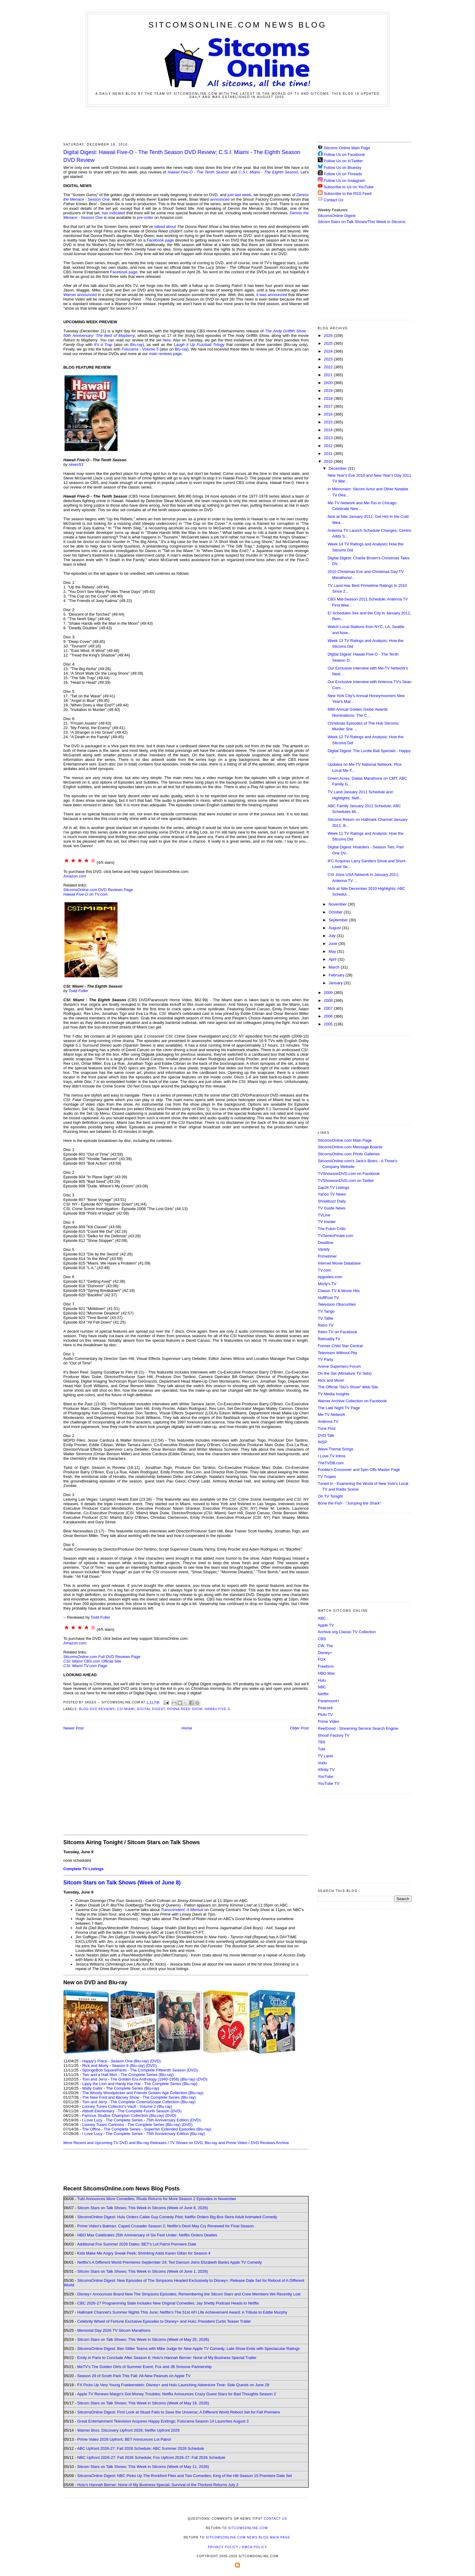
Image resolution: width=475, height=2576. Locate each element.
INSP (322, 1442)
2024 (329, 351)
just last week (239, 194)
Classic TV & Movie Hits (339, 1290)
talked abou (164, 226)
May (333, 951)
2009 (329, 992)
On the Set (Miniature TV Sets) (345, 1373)
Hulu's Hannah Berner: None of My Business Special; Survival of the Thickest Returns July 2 (157, 2484)
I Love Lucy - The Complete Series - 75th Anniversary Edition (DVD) (141, 2120)
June (333, 943)
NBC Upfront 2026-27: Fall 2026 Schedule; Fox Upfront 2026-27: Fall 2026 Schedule (151, 2457)
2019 (329, 390)
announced (219, 199)
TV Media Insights (333, 1394)
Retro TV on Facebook (337, 1332)
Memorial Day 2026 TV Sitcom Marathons (113, 2330)
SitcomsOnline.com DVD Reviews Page (98, 889)
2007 (329, 1008)
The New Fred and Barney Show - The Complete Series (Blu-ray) (139, 2097)
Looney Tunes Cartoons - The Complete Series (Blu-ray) (131, 2124)
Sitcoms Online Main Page (344, 148)
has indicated (113, 213)
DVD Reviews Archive (270, 2142)
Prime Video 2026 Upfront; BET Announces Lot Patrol (124, 2439)
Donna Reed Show (184, 1709)
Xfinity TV (326, 1769)
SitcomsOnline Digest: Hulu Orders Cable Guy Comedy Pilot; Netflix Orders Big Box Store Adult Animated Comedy (177, 2217)
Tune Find (326, 1428)
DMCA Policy (254, 2547)
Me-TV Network (331, 1414)
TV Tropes (327, 1476)
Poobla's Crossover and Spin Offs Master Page (359, 1469)
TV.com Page (85, 1665)
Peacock (325, 1708)
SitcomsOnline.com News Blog (237, 24)
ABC (322, 1618)
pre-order (145, 217)
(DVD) (155, 2061)
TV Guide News (331, 1208)
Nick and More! (331, 1380)
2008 (329, 1000)
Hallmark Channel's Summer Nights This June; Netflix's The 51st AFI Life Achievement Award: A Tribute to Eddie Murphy (182, 2312)
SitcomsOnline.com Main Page (345, 1140)
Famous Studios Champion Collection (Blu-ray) (123, 2115)
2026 (329, 335)
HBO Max (326, 1673)
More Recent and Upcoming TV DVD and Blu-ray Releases (115, 2142)
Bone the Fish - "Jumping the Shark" (349, 1503)
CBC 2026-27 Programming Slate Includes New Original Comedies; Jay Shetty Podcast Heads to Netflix (168, 2303)
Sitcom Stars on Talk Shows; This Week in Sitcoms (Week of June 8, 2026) (142, 2208)
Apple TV (326, 1625)
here (167, 340)
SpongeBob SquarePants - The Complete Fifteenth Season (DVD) (140, 2070)
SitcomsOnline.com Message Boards (350, 1147)
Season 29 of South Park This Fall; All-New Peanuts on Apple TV (134, 2376)
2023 (329, 359)
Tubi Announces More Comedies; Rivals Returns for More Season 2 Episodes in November (156, 2198)
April (333, 959)
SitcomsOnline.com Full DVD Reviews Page (101, 1656)
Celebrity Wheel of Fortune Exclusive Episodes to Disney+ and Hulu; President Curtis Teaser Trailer (164, 2321)
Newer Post (73, 1728)
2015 (329, 422)
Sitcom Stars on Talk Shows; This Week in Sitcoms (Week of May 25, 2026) (143, 2339)
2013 (329, 438)
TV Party (325, 1359)
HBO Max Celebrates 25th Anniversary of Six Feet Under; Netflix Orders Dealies (147, 2235)
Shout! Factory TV (334, 1735)
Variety (324, 1249)
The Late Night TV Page (339, 1408)
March (335, 967)
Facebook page (160, 240)
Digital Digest (151, 1709)
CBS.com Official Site (92, 1661)
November (338, 904)
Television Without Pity (337, 1353)
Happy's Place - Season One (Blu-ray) (115, 2061)
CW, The (325, 1645)
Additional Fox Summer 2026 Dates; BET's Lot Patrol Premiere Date (136, 2244)
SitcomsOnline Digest (336, 215)
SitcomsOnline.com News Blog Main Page (248, 2537)
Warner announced (80, 294)
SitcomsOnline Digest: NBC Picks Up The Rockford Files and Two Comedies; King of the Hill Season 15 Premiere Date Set (184, 2475)
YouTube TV (328, 1783)
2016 (329, 414)
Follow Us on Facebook (344, 154)
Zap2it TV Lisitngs (333, 1187)
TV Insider (327, 1221)
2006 (329, 1016)
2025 (329, 343)
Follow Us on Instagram (344, 180)
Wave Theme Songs (335, 1449)
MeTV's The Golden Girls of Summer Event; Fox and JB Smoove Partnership (144, 2366)
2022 (329, 367)
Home (187, 1728)
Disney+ (325, 1652)
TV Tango (326, 1311)
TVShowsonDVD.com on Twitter (346, 1180)
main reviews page (165, 353)
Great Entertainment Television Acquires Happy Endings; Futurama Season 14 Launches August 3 (163, 2421)
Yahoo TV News (332, 1194)
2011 (329, 453)
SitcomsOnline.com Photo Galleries (349, 1154)
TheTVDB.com (331, 1463)
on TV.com (85, 894)
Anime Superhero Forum (339, 1366)
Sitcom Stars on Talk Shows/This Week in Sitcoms (361, 221)
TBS (321, 1742)
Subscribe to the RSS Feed (348, 193)
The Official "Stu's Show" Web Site (348, 1387)
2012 (329, 445)
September (339, 920)
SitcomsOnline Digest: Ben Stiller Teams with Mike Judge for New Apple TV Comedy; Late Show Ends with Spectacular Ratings (188, 2348)
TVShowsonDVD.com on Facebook (349, 1173)
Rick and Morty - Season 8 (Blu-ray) (113, 2065)
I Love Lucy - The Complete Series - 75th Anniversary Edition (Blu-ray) (143, 2133)
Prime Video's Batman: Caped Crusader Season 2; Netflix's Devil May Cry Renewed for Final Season (165, 2226)
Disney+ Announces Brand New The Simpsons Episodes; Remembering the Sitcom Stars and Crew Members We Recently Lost (189, 2294)
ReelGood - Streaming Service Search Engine (358, 1728)
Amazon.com (74, 876)
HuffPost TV (328, 1297)
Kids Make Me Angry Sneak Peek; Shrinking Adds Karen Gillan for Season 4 (143, 2253)
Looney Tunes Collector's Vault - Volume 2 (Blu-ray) (127, 2106)
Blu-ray (136, 344)
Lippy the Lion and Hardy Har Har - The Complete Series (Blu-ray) (140, 2083)
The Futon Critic (332, 1228)
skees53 (75, 464)
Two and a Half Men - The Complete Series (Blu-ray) (128, 2074)
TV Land (325, 1756)
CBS (322, 1639)
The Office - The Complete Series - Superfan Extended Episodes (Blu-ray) (146, 2129)
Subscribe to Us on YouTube (349, 187)
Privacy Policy (223, 2547)
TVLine (324, 1215)
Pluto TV (325, 1714)
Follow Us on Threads (343, 174)
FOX (322, 1659)
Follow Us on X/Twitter (343, 161)
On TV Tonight (330, 1496)
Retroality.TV (329, 1339)
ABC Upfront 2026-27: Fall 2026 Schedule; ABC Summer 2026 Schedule (140, 2448)
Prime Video (328, 1721)
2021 (329, 375)
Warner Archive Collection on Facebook (352, 1401)
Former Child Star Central (340, 1346)
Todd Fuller (78, 991)
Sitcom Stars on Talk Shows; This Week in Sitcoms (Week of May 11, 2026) (143, 2466)
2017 (329, 406)
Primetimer (327, 1256)
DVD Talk (326, 1435)
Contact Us (330, 200)
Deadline (325, 1242)
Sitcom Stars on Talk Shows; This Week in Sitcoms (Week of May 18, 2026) (143, 2403)
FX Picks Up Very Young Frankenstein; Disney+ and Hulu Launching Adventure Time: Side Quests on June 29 (173, 2385)
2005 (329, 1024)
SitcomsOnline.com (248, 2528)
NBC (322, 1687)
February (337, 975)
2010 (329, 461)
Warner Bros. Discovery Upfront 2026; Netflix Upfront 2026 (128, 2430)
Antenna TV (328, 1421)
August (335, 928)
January (336, 983)
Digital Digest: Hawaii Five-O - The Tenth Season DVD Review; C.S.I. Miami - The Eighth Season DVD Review (181, 156)
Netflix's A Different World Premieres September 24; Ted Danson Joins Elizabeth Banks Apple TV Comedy (169, 2262)
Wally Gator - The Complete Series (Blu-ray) (120, 2088)
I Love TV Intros (332, 1456)
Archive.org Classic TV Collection (347, 1632)
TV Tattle (325, 1318)
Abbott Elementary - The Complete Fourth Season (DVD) (131, 2111)
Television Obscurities (337, 1304)
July (333, 935)
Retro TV (326, 1325)
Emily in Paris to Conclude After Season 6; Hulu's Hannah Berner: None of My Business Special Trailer (166, 2357)
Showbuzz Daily (332, 1201)
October (336, 912)
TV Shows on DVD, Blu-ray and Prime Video (208, 2142)
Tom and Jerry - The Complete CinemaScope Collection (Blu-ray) (139, 2102)
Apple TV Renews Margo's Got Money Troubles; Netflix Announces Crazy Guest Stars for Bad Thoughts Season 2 (176, 2394)
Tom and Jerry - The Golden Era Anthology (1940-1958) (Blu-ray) (138, 2079)
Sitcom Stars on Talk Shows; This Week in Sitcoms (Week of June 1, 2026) (142, 2271)
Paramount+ (328, 1701)
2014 (329, 430)
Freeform (326, 1666)
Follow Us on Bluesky (342, 167)
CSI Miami (126, 1709)
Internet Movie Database (339, 1263)
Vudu (322, 1763)
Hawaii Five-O (218, 1709)
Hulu (322, 1680)
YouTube (325, 1776)
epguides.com (330, 1277)
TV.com (324, 1270)
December (338, 468)
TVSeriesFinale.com (335, 1235)
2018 (329, 398)
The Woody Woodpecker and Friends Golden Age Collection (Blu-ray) (143, 2093)
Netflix (323, 1694)
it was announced (271, 294)
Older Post (299, 1728)
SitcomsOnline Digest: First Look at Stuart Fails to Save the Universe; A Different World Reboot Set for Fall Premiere (178, 2412)
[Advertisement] (237, 123)
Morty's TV (327, 1283)
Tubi (321, 1749)
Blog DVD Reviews (97, 1709)
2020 (329, 382)
